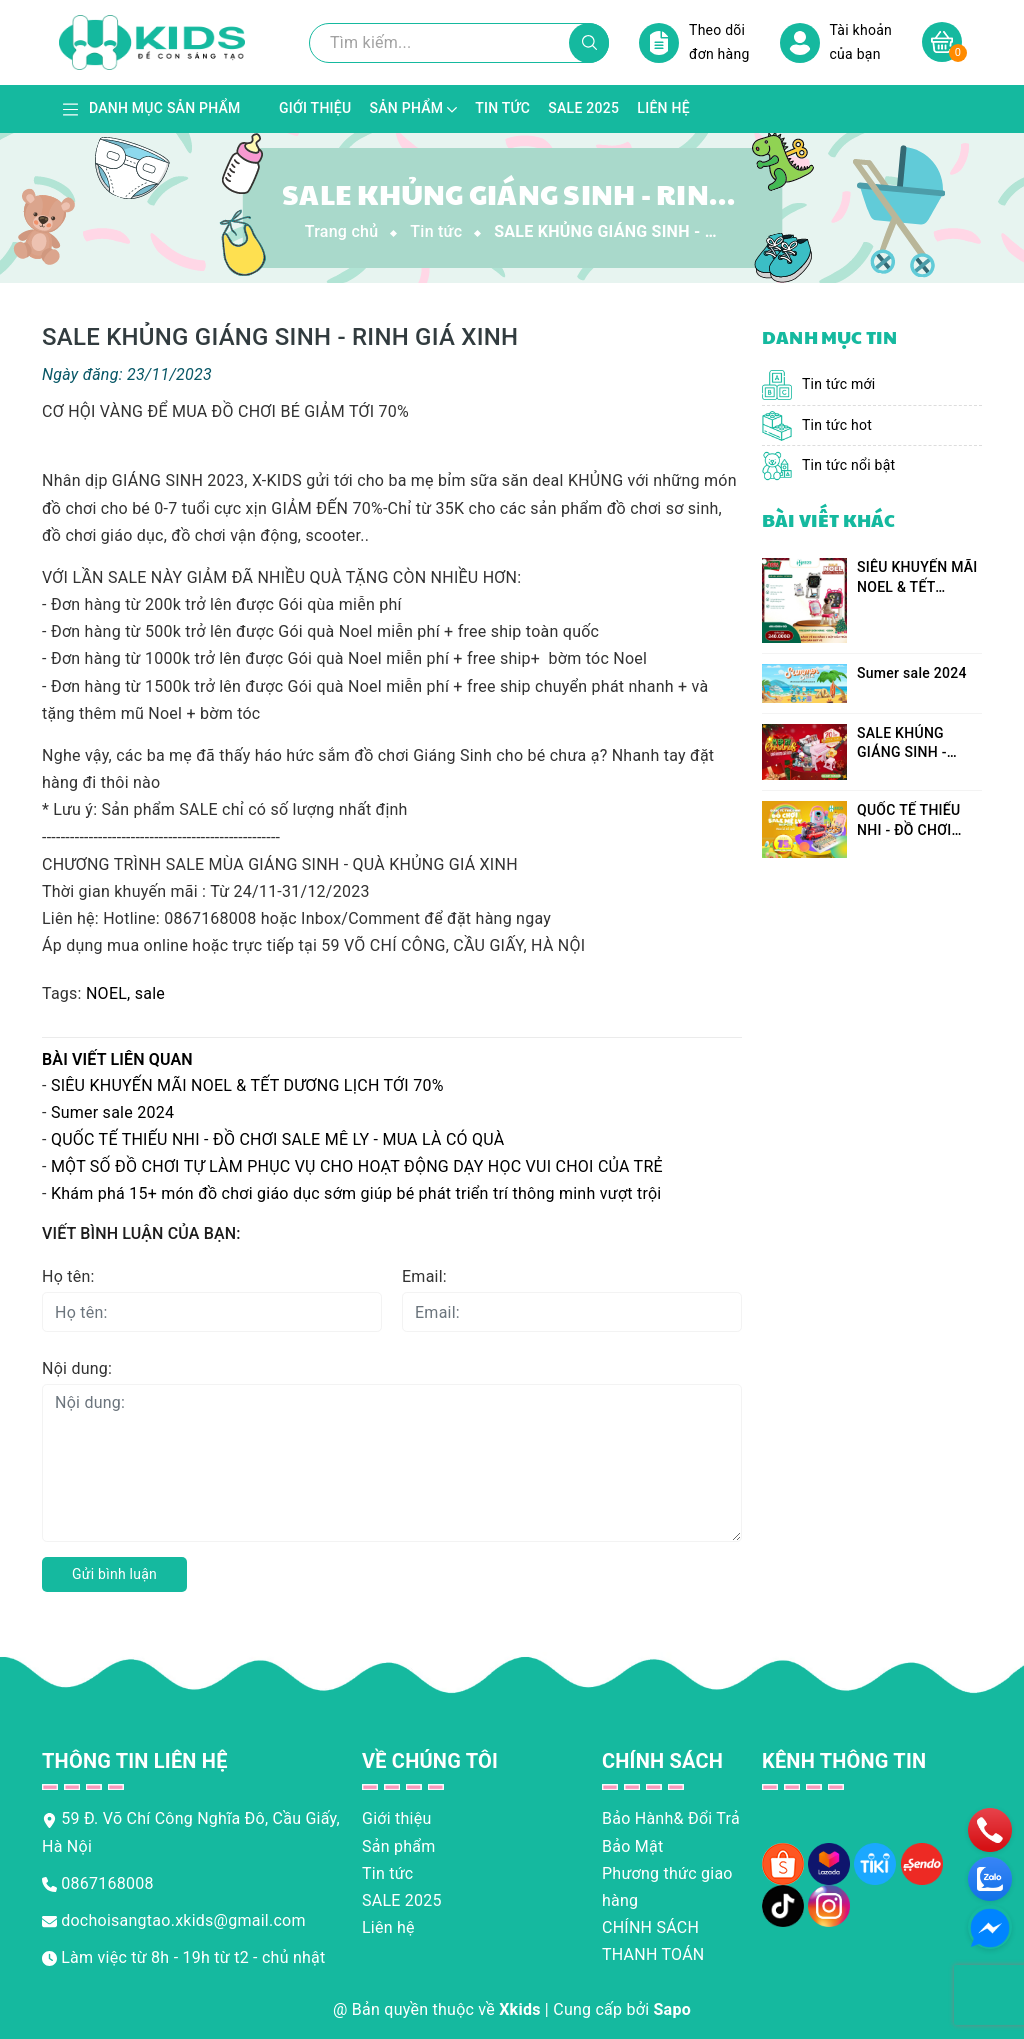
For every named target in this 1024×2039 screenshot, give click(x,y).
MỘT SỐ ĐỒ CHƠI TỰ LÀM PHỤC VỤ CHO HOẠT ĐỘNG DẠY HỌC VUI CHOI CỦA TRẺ (357, 1166)
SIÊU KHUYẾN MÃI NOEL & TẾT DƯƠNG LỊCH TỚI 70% (247, 1085)
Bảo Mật (632, 1846)
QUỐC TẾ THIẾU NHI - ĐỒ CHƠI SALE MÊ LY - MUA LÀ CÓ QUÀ (278, 1139)
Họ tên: (68, 1276)
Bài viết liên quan (117, 1059)
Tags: (64, 993)
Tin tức (388, 1873)
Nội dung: (77, 1368)
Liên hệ (388, 1927)
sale (150, 993)
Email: (424, 1276)
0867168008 (107, 1883)
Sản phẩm (399, 1846)
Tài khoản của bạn (836, 42)
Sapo (672, 2009)
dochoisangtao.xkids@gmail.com (183, 1920)
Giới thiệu (397, 1818)
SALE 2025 (402, 1900)
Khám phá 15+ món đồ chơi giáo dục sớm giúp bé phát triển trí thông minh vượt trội (356, 1193)
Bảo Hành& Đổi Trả (671, 1818)
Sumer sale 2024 (112, 1112)
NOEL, (110, 993)
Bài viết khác (828, 519)
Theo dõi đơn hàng (694, 42)
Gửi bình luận (114, 1574)
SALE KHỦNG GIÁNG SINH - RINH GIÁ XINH (906, 744)
